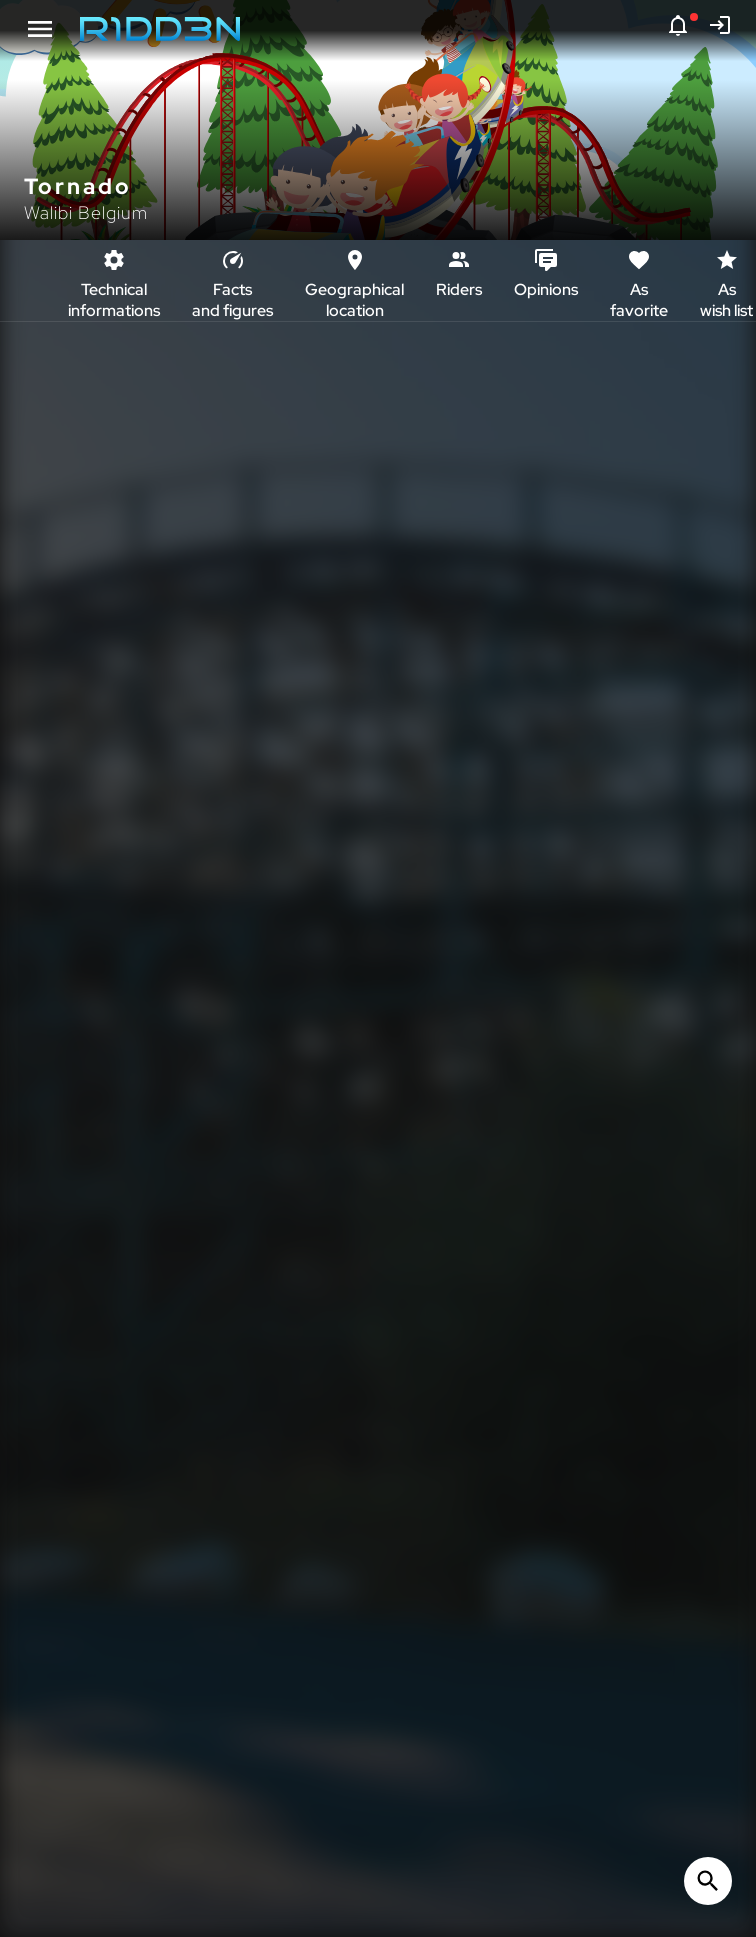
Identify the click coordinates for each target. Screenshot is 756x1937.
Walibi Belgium (86, 212)
